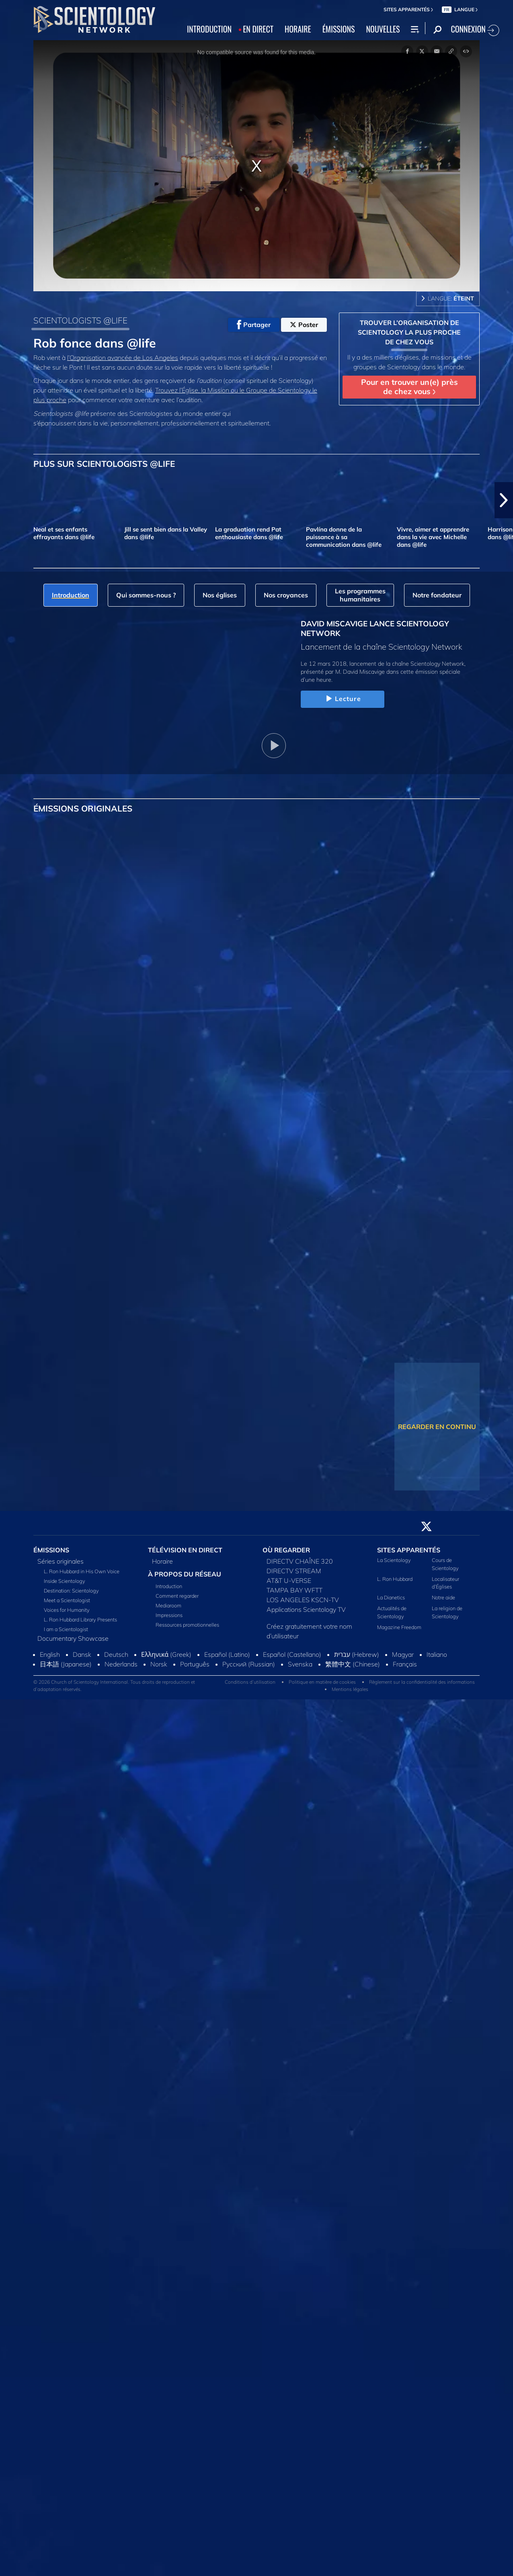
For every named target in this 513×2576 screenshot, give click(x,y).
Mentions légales (350, 1689)
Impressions (169, 1615)
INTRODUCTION (209, 29)
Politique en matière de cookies (322, 1682)
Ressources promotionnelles (187, 1624)
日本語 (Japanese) (66, 1664)
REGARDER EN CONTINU (437, 1427)
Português (194, 1664)
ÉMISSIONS (338, 29)
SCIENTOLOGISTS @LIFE (80, 320)
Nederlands (121, 1664)
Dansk (82, 1654)
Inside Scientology (64, 1581)
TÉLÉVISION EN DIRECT (185, 1550)
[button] (504, 500)
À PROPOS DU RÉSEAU (184, 1574)
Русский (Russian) (248, 1664)
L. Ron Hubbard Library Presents (80, 1619)
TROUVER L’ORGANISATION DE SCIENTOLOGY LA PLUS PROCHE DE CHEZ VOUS (409, 332)
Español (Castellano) (292, 1654)
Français (405, 1664)
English (50, 1654)
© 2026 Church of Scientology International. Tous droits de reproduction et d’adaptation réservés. (114, 1685)
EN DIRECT (258, 29)
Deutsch (116, 1654)
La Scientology (394, 1560)
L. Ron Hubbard (394, 1579)
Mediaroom (168, 1605)
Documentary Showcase (73, 1638)
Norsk (158, 1664)
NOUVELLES (383, 29)
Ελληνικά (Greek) (166, 1654)
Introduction (169, 1586)
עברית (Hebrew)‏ (356, 1654)
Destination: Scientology (71, 1590)
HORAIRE (298, 29)
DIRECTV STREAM (294, 1571)
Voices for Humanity (67, 1610)
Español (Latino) (227, 1654)
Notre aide (443, 1597)
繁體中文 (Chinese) (352, 1664)
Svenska (300, 1664)
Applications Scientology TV (306, 1609)
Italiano (437, 1654)
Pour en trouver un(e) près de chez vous (409, 386)
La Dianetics (391, 1597)
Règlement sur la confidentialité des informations (422, 1682)
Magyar (403, 1654)
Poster (304, 325)
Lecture (342, 699)
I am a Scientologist (66, 1629)
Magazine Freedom (399, 1627)
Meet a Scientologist (67, 1600)
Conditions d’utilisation (250, 1682)
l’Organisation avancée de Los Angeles (122, 358)
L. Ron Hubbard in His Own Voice (81, 1571)
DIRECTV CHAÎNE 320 (300, 1561)
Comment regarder (177, 1596)
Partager (254, 324)
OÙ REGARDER (286, 1550)
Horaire (162, 1561)
